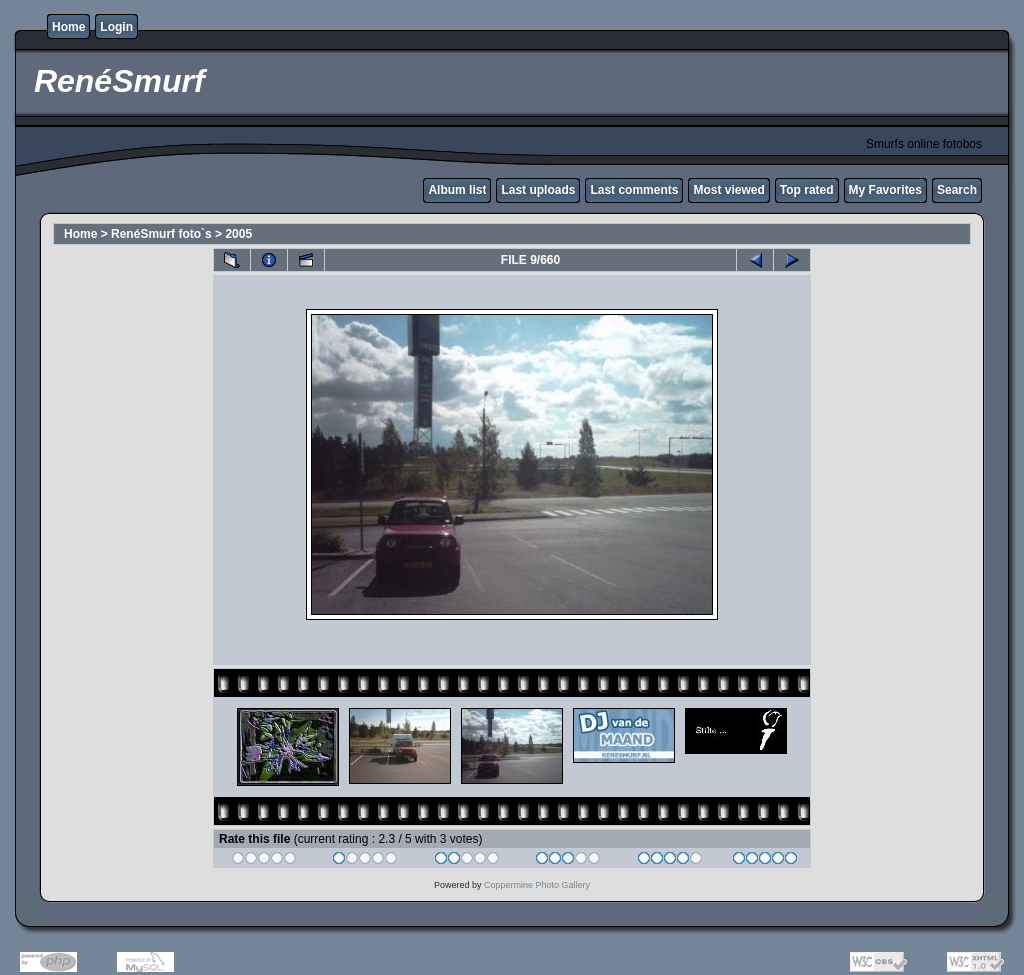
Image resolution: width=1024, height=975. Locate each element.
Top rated (807, 190)
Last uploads (538, 190)
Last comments (634, 190)
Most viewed (728, 190)
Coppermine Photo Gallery (537, 885)
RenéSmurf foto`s (161, 234)
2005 (238, 234)
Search (957, 190)
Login (116, 27)
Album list (457, 190)
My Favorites (885, 190)
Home (68, 27)
